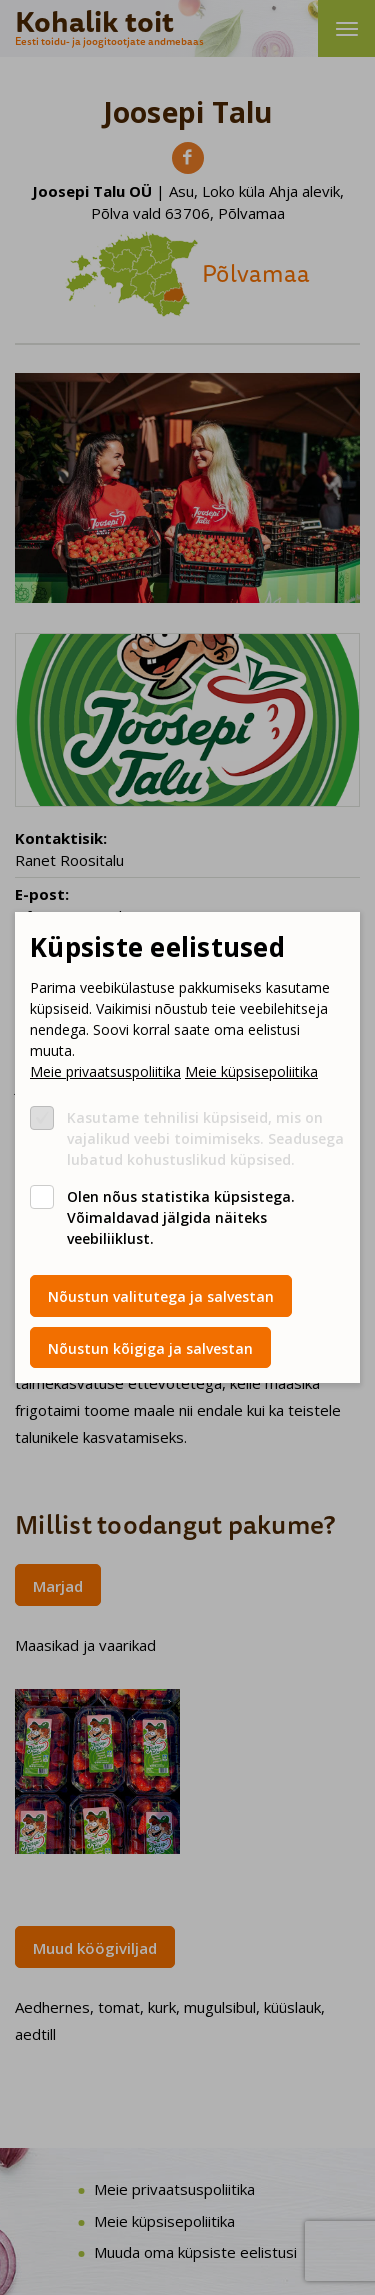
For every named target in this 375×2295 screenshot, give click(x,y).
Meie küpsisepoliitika (251, 1071)
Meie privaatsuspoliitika (105, 1071)
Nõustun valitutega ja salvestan (161, 1296)
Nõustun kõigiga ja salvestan (150, 1348)
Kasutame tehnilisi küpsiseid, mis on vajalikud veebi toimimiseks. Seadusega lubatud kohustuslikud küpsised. (205, 1138)
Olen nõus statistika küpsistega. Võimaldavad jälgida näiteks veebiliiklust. (181, 1217)
